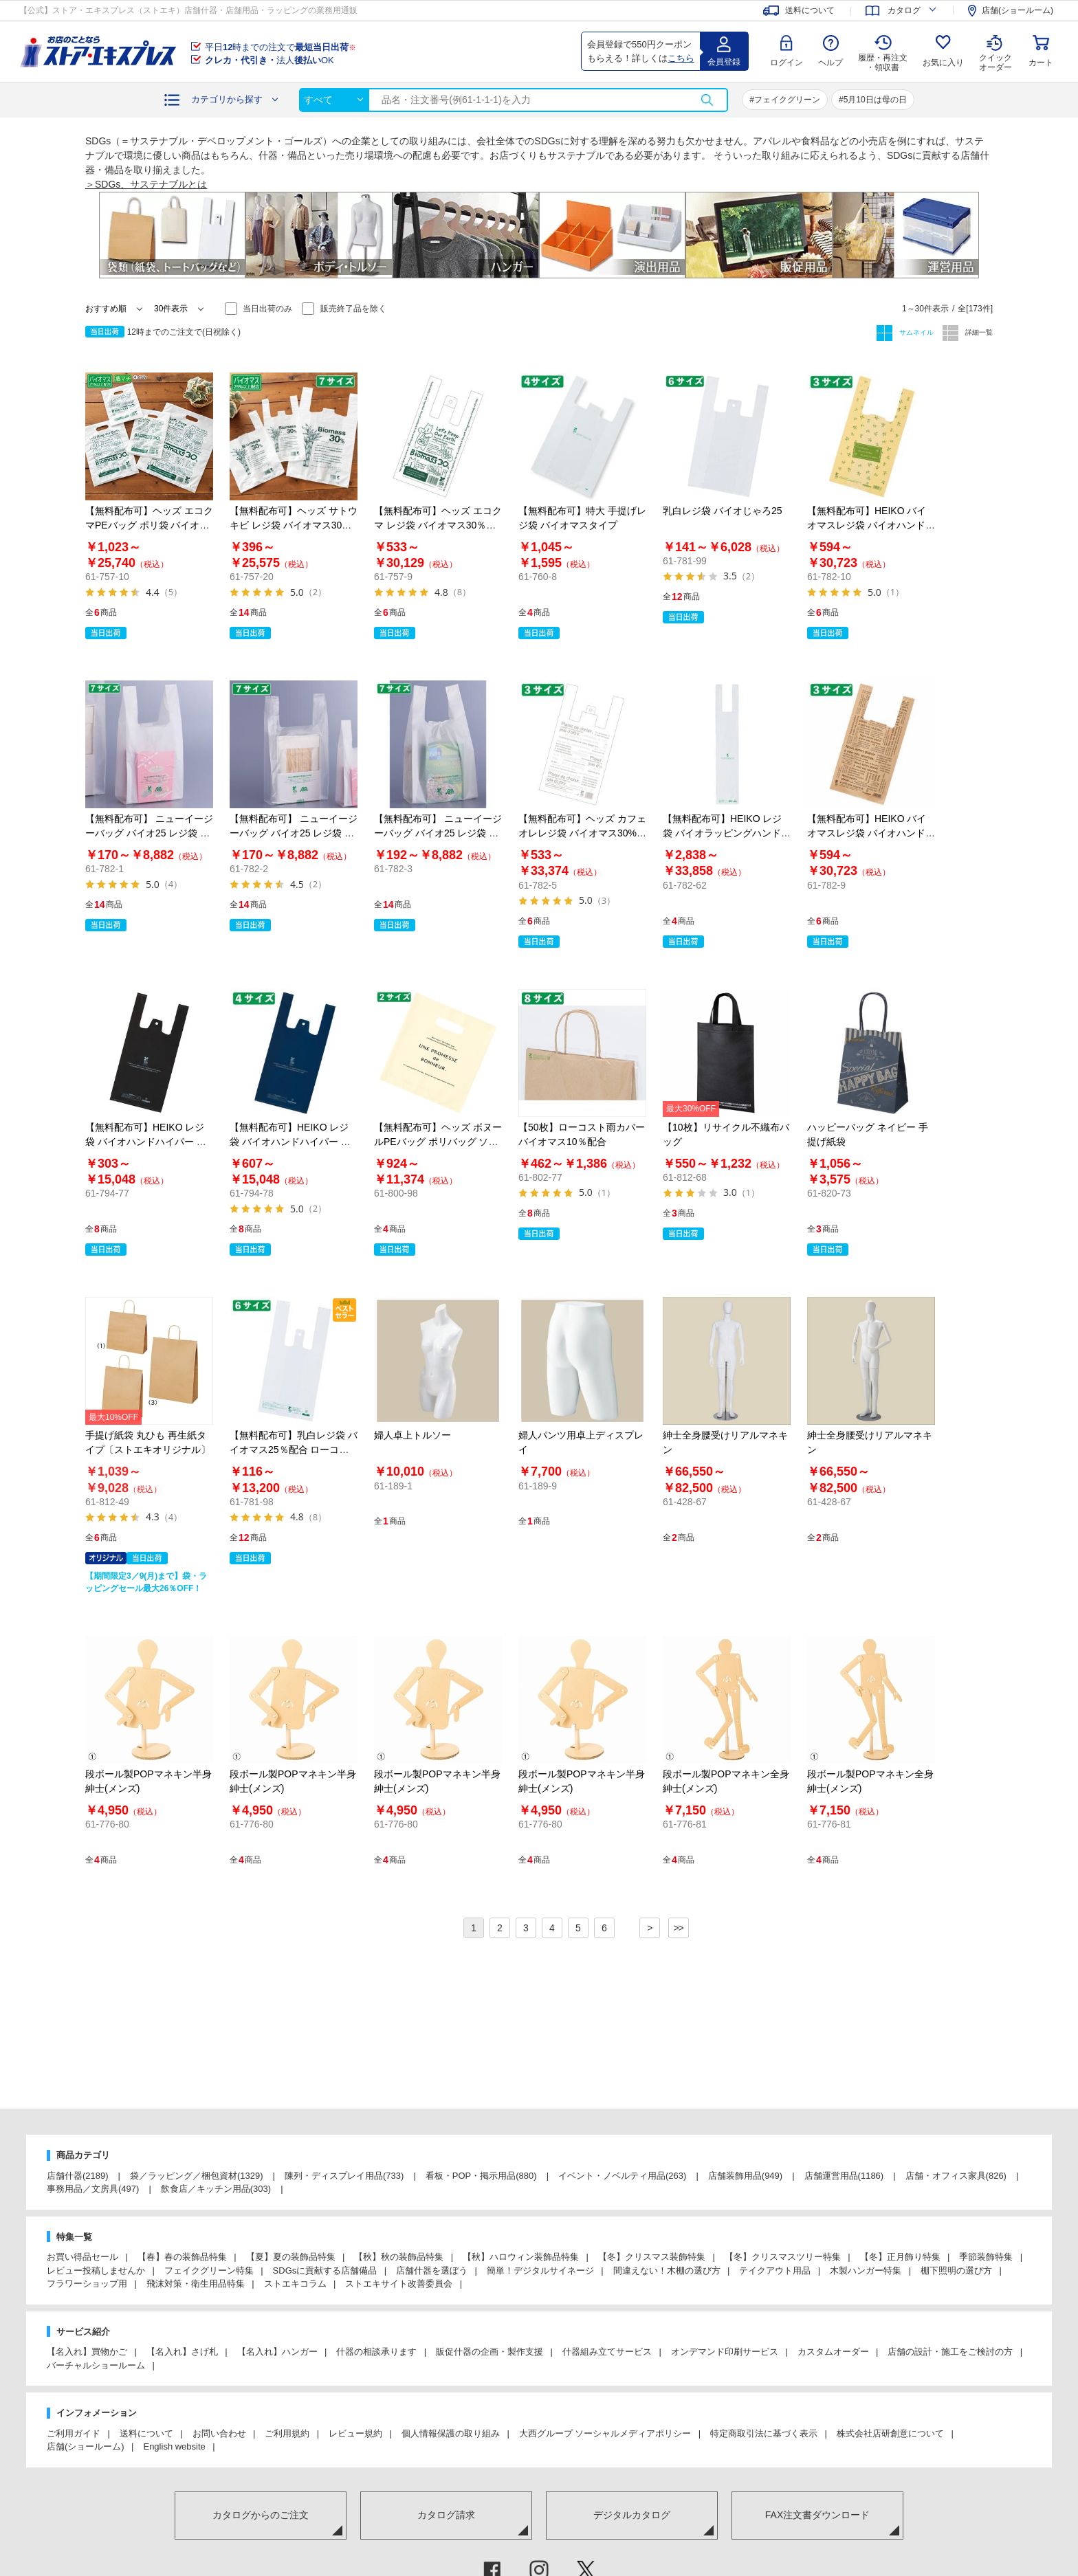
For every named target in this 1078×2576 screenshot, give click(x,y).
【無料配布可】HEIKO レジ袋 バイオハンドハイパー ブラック (145, 1142)
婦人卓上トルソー (412, 1435)
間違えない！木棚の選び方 (666, 2270)
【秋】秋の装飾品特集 (398, 2257)
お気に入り (943, 62)
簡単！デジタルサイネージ (540, 2270)
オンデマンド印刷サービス (724, 2351)
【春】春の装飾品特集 (182, 2257)
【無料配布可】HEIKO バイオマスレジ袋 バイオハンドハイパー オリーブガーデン (871, 525)
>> (678, 1927)
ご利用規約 (287, 2433)
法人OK (269, 60)
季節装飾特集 (986, 2257)
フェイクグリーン (787, 99)
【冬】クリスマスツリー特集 (783, 2257)
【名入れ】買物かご (87, 2351)
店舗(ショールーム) (85, 2446)
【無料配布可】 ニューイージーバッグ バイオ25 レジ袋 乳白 (149, 833)
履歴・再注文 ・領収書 (883, 62)
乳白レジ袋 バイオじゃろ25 (722, 510)
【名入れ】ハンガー (277, 2351)
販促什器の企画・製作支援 (489, 2351)
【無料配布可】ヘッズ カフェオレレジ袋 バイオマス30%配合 (582, 833)
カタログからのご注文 (260, 2514)
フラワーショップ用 (87, 2283)
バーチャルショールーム (96, 2365)
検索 (707, 100)
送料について (146, 2433)
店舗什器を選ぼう (432, 2270)
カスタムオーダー (833, 2351)
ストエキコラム (295, 2283)
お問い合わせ (219, 2433)
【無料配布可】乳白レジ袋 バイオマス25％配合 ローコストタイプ (294, 1449)
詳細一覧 (978, 332)
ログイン (786, 62)
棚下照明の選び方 (956, 2270)
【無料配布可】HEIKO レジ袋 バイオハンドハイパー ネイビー (290, 1142)
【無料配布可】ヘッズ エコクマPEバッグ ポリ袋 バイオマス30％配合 (149, 525)
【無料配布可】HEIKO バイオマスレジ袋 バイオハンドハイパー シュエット (871, 833)
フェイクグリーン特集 (209, 2270)
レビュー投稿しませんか (96, 2270)
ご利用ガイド (73, 2433)
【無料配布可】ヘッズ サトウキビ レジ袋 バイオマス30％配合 (294, 525)
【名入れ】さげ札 (182, 2351)
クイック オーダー (995, 52)
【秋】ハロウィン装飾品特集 (521, 2257)
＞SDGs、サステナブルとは (146, 184)
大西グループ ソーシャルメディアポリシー (605, 2433)
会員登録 (723, 62)
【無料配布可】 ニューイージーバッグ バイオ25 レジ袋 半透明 (294, 833)
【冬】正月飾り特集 (900, 2257)
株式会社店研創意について (890, 2433)
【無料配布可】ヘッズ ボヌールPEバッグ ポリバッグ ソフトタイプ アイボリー (438, 1142)
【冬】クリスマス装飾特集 (651, 2257)
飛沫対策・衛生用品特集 (195, 2283)
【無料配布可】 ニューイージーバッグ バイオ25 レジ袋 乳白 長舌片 (438, 833)
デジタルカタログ (631, 2514)
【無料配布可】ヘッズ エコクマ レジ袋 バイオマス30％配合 (438, 525)
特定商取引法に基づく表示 (763, 2433)
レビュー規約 (355, 2433)
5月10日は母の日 (875, 99)
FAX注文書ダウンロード (817, 2514)
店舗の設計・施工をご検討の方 (950, 2351)
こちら (681, 58)
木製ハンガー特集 (865, 2270)
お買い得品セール (82, 2257)
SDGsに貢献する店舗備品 (325, 2270)
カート (1040, 62)
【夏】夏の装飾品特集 (291, 2257)
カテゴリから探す (227, 99)
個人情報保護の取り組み (451, 2433)
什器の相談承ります (376, 2351)
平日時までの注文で (280, 47)
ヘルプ (830, 62)
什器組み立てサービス (607, 2351)
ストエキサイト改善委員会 (398, 2283)
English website (174, 2446)
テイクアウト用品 (775, 2270)
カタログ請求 (446, 2514)
